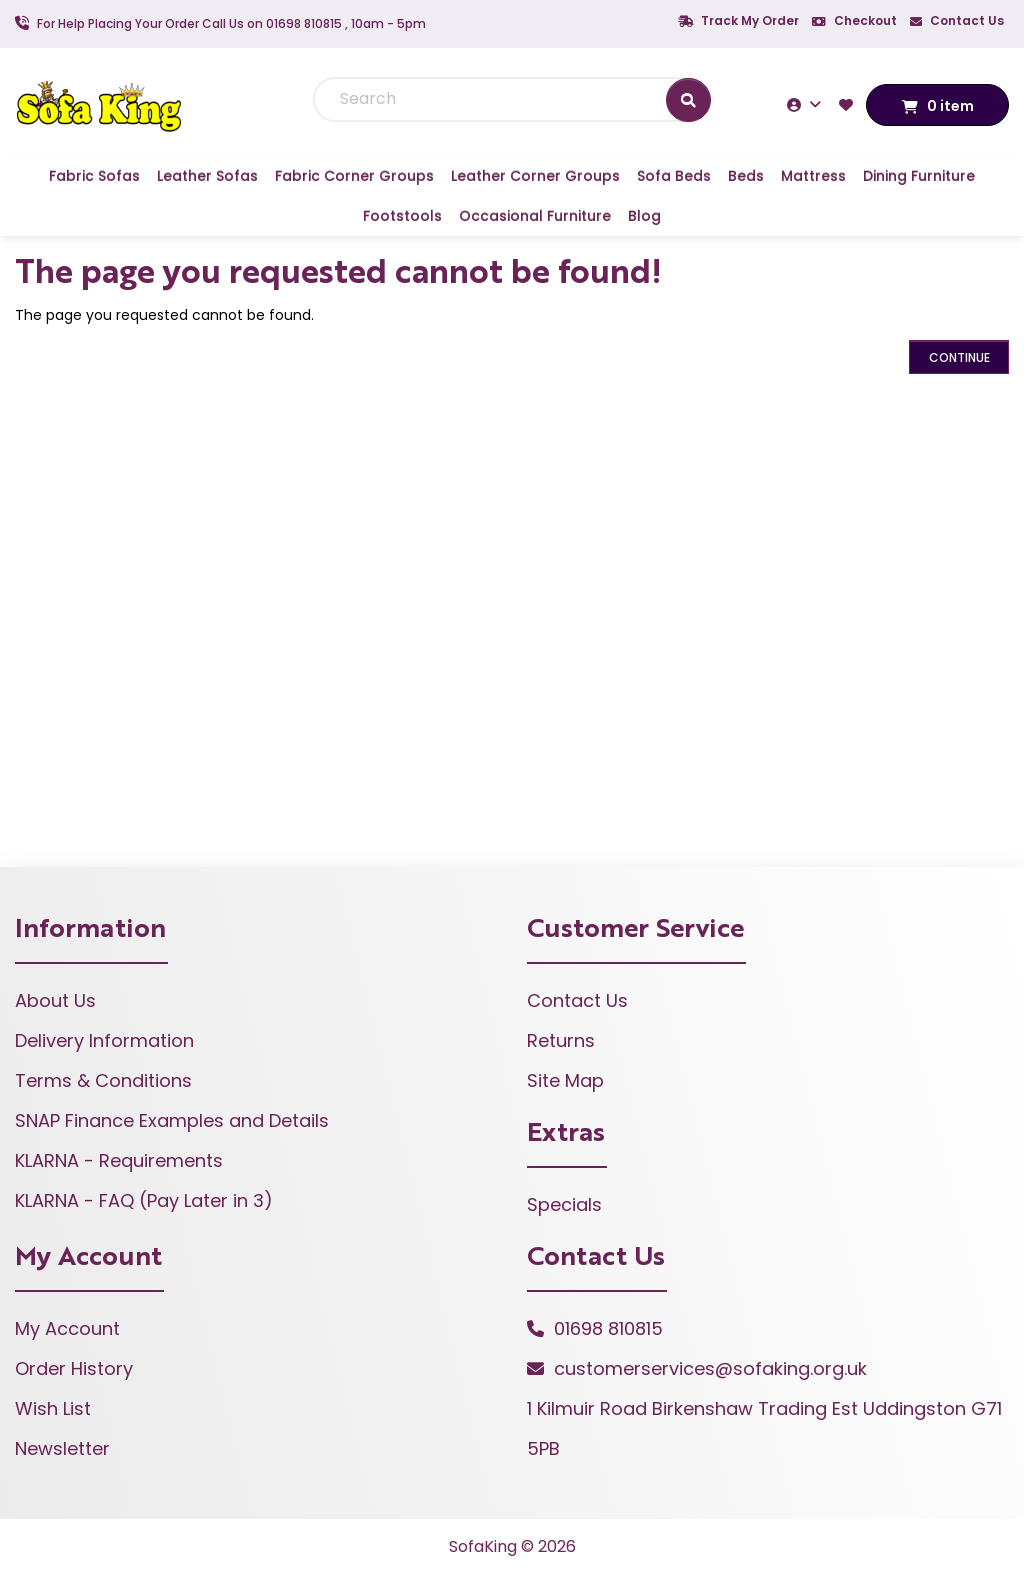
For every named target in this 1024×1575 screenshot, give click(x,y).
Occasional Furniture (535, 216)
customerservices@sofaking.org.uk (710, 1368)
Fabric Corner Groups (354, 176)
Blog (644, 216)
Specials (564, 1204)
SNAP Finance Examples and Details (172, 1120)
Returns (561, 1040)
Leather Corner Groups (535, 176)
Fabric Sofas (94, 176)
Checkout (854, 20)
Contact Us (957, 20)
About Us (55, 1000)
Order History (74, 1368)
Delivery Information (104, 1040)
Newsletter (62, 1448)
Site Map (565, 1080)
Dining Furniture (919, 176)
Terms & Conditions (103, 1080)
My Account (67, 1328)
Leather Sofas (207, 176)
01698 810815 (608, 1328)
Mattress (813, 176)
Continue (959, 357)
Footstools (402, 216)
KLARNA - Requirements (119, 1160)
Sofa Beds (674, 176)
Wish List (53, 1408)
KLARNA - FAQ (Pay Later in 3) (144, 1200)
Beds (746, 176)
